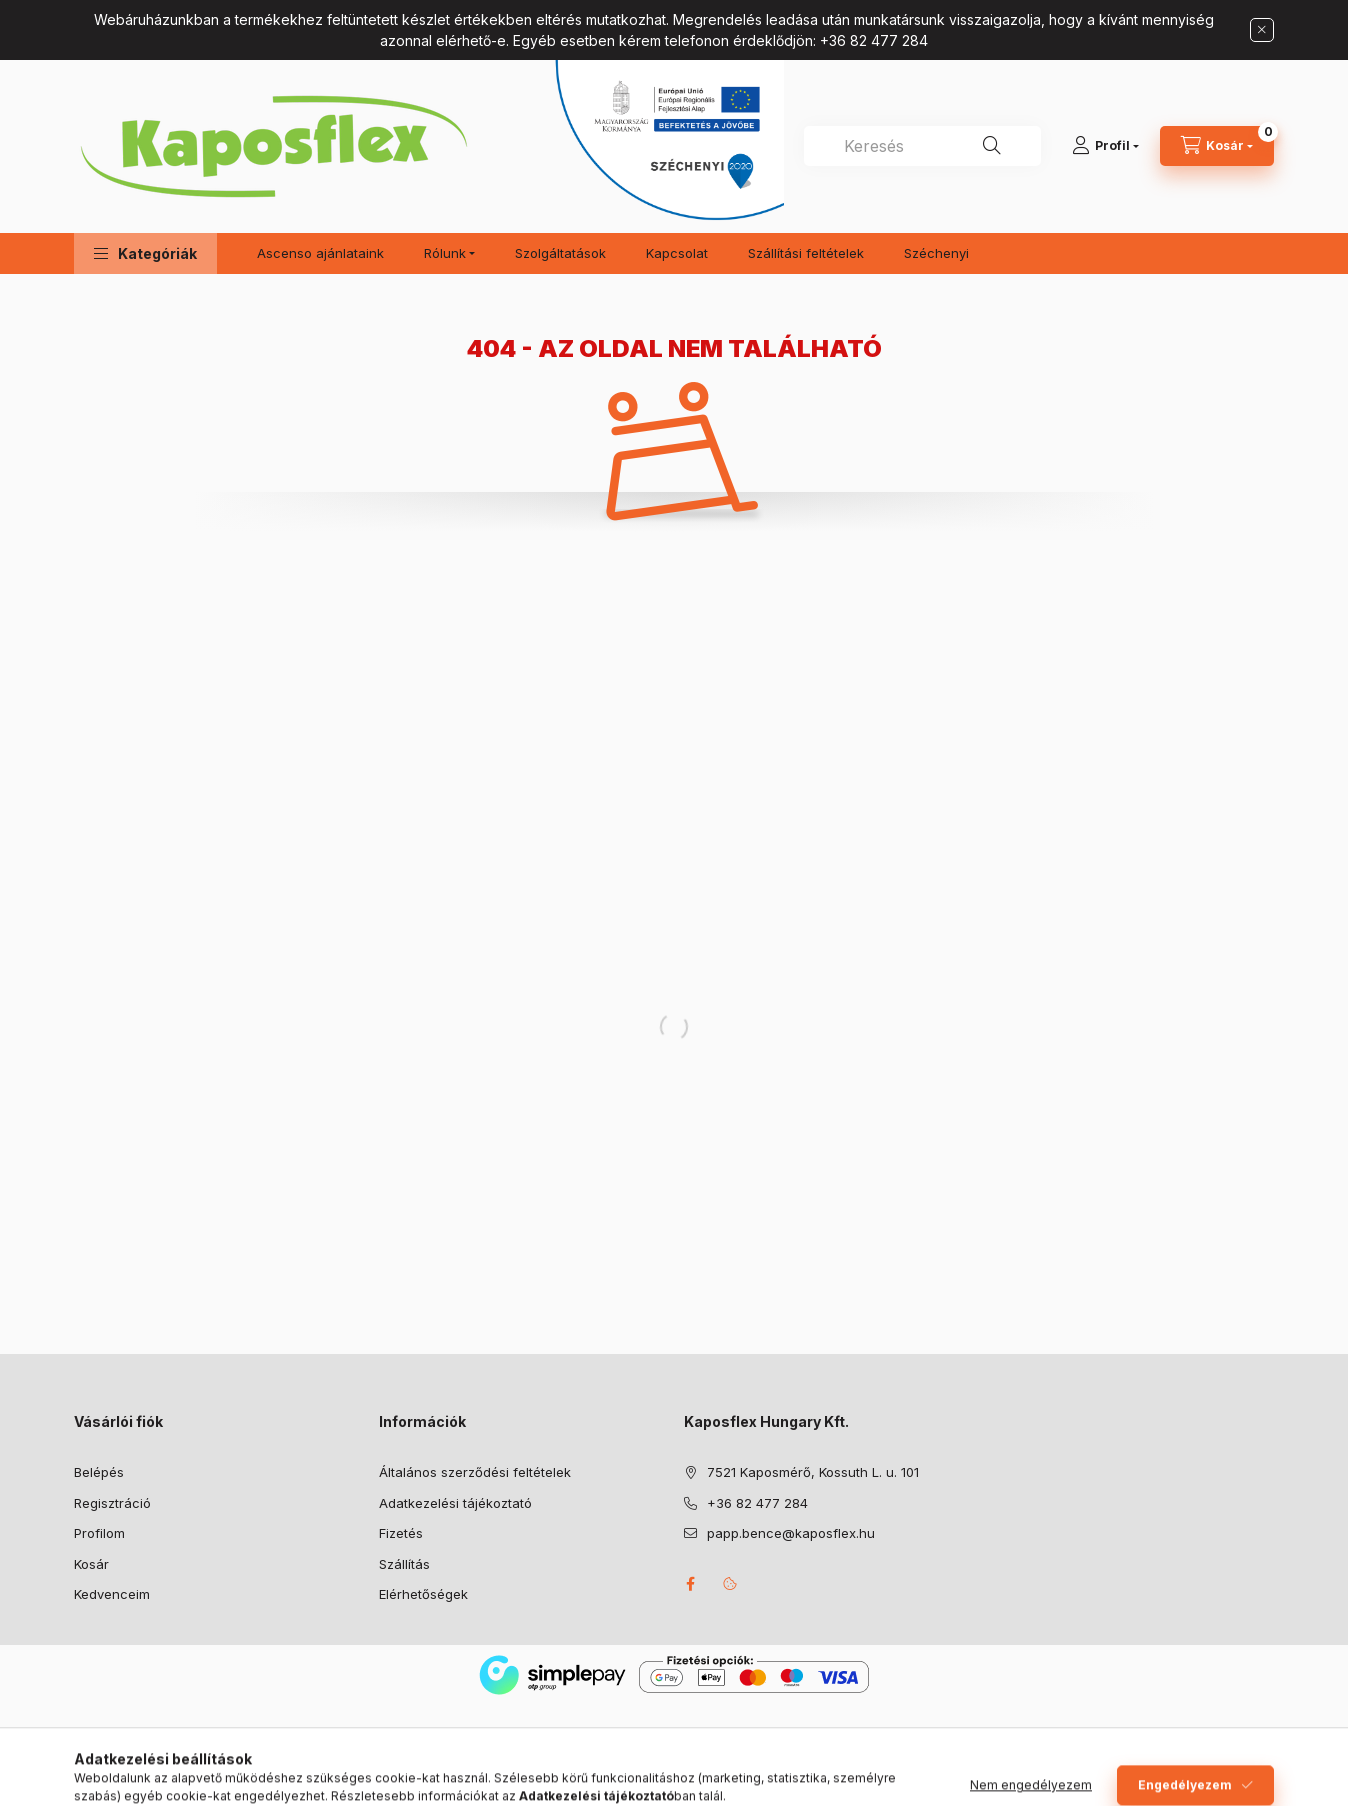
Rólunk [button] (445, 253)
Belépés (99, 1472)
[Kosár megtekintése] (1217, 146)
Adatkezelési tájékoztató (455, 1503)
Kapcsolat (677, 253)
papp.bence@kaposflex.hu (791, 1533)
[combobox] (922, 146)
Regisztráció (112, 1503)
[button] (145, 253)
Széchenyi (936, 253)
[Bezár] (1262, 30)
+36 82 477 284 (757, 1503)
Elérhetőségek (423, 1594)
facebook (690, 1584)
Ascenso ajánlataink (320, 253)
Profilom (99, 1533)
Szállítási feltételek (806, 253)
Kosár (91, 1564)
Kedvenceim (112, 1594)
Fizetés (401, 1533)
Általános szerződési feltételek (475, 1472)
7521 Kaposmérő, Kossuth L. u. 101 (813, 1472)
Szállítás (404, 1564)
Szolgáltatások (560, 253)
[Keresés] (992, 146)
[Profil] (1105, 146)
